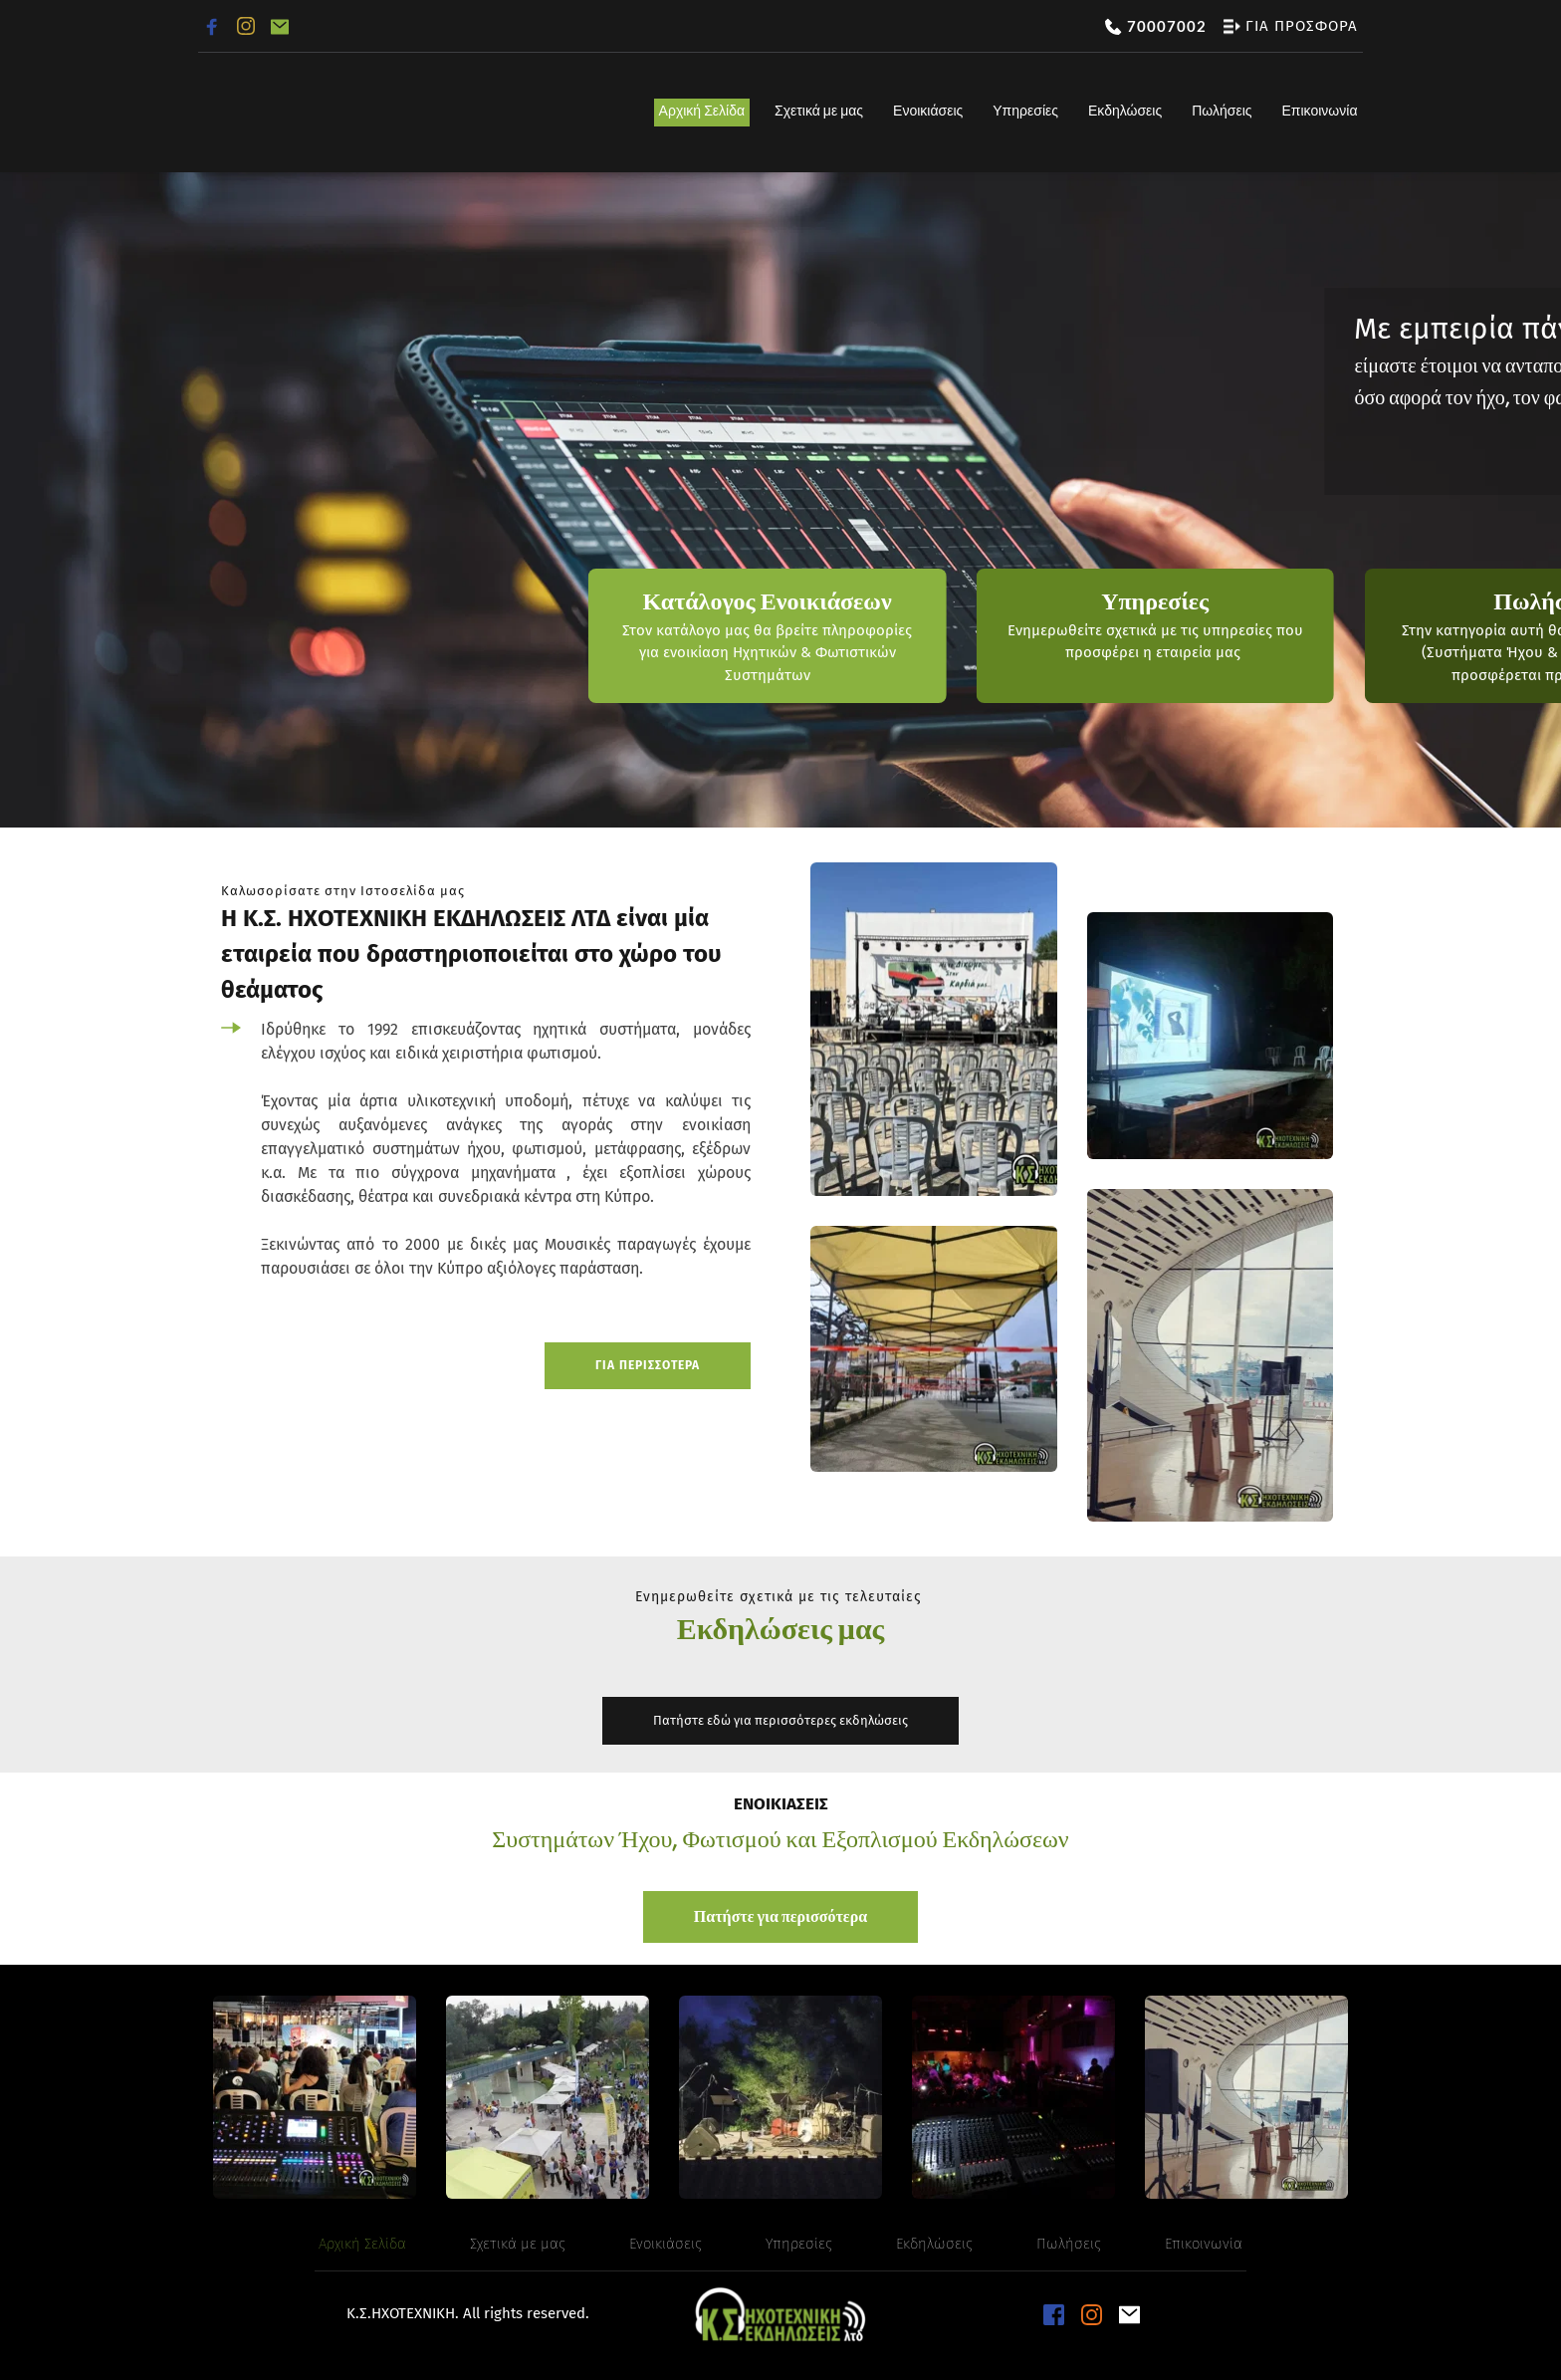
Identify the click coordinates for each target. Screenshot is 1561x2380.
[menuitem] (702, 112)
